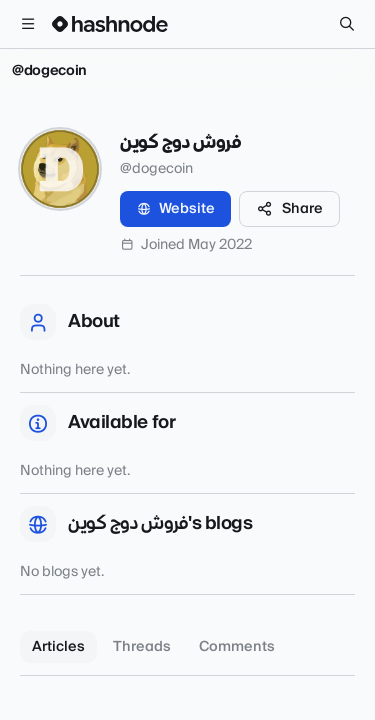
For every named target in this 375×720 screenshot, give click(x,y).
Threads (142, 647)
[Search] (347, 24)
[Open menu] (28, 24)
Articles (58, 647)
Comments (237, 647)
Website (175, 209)
